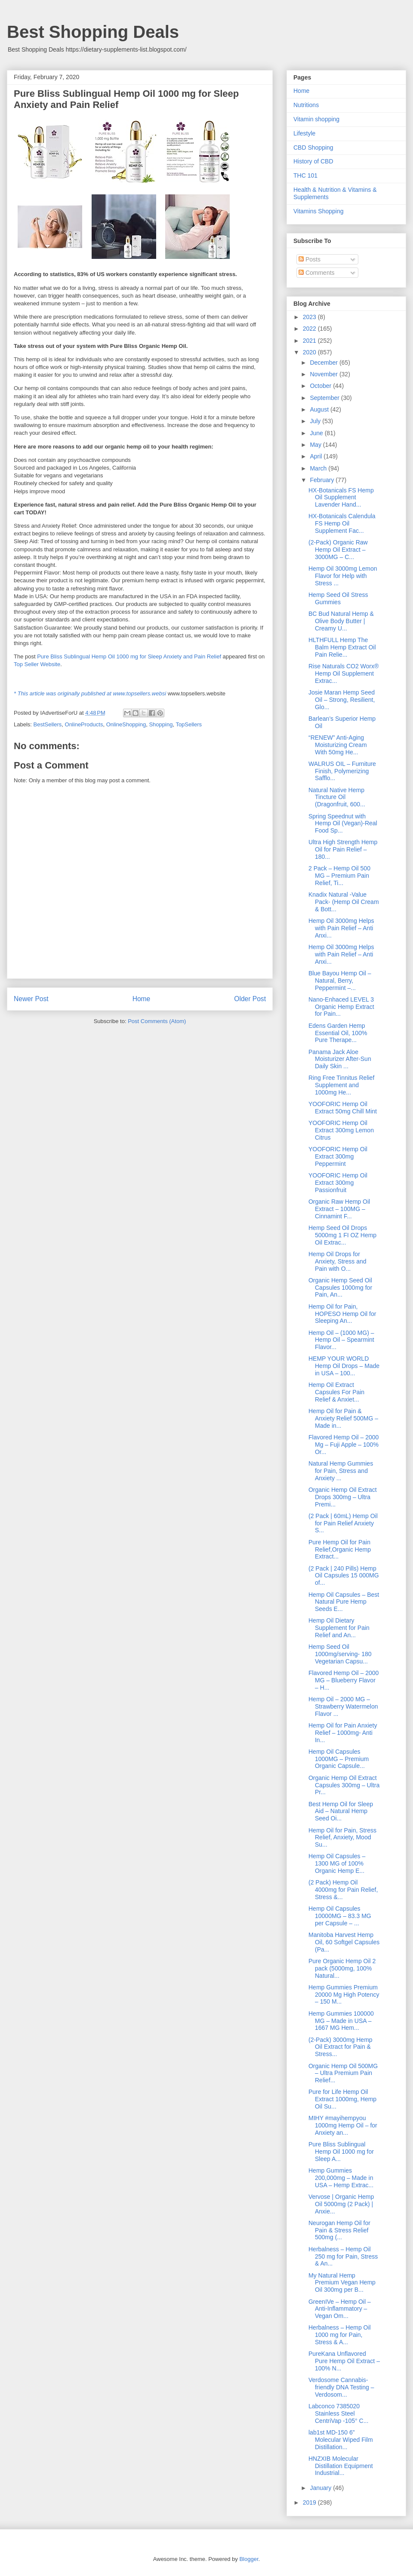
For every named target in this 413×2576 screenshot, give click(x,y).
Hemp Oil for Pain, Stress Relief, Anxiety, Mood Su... (342, 1837)
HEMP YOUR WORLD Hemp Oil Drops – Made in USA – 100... (343, 1366)
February (323, 479)
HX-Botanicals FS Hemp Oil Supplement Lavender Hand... (341, 497)
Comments (317, 272)
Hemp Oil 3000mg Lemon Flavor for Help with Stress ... (342, 576)
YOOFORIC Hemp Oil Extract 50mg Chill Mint (342, 1107)
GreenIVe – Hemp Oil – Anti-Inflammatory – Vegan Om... (339, 2309)
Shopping (161, 724)
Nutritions (306, 104)
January (321, 2487)
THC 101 (305, 175)
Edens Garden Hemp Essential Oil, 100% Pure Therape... (337, 1033)
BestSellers (48, 724)
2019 (310, 2502)
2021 (310, 340)
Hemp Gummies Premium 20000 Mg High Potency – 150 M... (343, 1994)
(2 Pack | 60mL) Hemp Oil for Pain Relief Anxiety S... (343, 1523)
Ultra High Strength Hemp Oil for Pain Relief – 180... (342, 849)
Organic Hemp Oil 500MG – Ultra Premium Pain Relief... (343, 2073)
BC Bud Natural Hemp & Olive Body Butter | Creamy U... (341, 621)
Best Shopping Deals (93, 31)
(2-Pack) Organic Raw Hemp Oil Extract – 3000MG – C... (338, 549)
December (324, 362)
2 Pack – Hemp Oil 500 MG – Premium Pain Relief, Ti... (339, 875)
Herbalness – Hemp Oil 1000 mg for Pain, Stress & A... (339, 2334)
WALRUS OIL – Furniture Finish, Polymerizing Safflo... (342, 771)
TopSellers (189, 724)
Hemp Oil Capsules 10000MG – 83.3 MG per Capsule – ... (339, 1916)
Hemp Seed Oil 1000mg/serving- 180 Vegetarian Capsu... (340, 1654)
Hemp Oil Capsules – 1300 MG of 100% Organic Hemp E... (336, 1863)
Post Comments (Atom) (157, 1021)
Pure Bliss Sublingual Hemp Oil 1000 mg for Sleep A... (341, 2151)
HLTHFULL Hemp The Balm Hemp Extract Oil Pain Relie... (342, 647)
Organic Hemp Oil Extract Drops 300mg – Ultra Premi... (342, 1497)
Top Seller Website (37, 664)
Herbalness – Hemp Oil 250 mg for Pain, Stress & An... (343, 2256)
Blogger (248, 2559)
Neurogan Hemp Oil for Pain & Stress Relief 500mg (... (339, 2230)
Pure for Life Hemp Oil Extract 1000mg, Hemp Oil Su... (342, 2099)
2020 (310, 352)
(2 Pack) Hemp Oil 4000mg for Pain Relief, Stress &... (343, 1889)
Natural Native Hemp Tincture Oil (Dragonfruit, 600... (336, 797)
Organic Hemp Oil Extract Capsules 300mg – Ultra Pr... (343, 1785)
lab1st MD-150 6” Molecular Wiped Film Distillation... (340, 2439)
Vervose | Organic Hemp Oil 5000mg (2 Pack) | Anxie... (341, 2204)
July (316, 421)
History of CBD (313, 161)
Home (142, 998)
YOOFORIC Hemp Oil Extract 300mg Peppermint (337, 1156)
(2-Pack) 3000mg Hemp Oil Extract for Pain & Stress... (340, 2047)
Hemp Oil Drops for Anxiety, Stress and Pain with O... (337, 1261)
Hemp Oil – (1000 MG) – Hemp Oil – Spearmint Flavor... (341, 1340)
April (317, 456)
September (325, 397)
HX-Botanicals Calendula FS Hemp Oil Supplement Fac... (342, 523)
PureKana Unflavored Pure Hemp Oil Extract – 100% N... (344, 2361)
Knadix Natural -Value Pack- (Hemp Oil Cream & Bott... (343, 902)
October (321, 385)
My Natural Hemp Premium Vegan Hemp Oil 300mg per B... (342, 2282)
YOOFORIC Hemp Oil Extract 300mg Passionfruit (337, 1182)
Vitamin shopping (316, 119)
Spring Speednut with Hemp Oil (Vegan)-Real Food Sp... (342, 823)
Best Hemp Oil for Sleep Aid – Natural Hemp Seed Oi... (340, 1811)
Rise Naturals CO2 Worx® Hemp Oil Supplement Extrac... (343, 673)
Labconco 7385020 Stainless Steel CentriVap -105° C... (338, 2413)
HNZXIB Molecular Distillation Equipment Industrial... (340, 2466)
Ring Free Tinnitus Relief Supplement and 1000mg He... (341, 1085)
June (317, 433)
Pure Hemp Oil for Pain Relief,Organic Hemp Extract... (339, 1549)
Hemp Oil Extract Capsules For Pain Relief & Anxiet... (336, 1392)
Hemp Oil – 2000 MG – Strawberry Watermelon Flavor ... (343, 1706)
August (320, 409)
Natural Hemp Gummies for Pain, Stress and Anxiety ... (340, 1471)
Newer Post (31, 998)
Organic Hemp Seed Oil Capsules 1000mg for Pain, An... (340, 1287)
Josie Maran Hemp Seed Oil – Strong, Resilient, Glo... (341, 699)
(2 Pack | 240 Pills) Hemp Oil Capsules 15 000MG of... (343, 1575)
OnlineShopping (126, 724)
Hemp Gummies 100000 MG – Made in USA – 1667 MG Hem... (341, 2021)
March (319, 468)
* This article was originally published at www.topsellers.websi (90, 693)
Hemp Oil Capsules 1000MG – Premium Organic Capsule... (338, 1759)
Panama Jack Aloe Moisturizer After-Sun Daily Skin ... (339, 1059)
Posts (310, 259)
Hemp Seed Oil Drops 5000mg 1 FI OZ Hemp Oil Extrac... (342, 1235)
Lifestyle (304, 133)
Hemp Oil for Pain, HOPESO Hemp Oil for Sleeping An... (342, 1314)
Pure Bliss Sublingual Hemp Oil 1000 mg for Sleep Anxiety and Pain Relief (129, 656)
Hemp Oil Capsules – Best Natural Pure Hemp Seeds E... (343, 1602)
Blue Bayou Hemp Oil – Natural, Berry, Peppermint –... (339, 980)
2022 (310, 328)
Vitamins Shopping (318, 211)
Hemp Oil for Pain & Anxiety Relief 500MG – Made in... (343, 1418)
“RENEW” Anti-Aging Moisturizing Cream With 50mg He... (337, 745)
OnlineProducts (84, 724)
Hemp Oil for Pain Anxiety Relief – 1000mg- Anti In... (342, 1732)
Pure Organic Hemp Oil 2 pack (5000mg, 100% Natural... (342, 1968)
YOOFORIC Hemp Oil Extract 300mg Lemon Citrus (341, 1130)
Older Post (250, 998)
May (316, 444)
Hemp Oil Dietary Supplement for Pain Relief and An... (339, 1627)
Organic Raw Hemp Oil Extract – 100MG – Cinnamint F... (339, 1209)
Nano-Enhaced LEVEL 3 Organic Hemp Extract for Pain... (341, 1006)
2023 (310, 317)
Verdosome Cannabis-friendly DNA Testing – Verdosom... (341, 2387)
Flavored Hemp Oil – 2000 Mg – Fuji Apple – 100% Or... (343, 1444)
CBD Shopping (313, 147)
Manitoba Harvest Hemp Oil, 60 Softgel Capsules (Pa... (343, 1942)
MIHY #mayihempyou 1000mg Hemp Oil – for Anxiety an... (342, 2125)
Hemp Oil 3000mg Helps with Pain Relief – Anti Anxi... (341, 928)
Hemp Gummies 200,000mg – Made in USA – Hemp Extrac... (340, 2178)
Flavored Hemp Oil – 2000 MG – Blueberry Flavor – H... (343, 1680)
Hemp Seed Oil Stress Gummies (338, 598)
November (324, 374)
